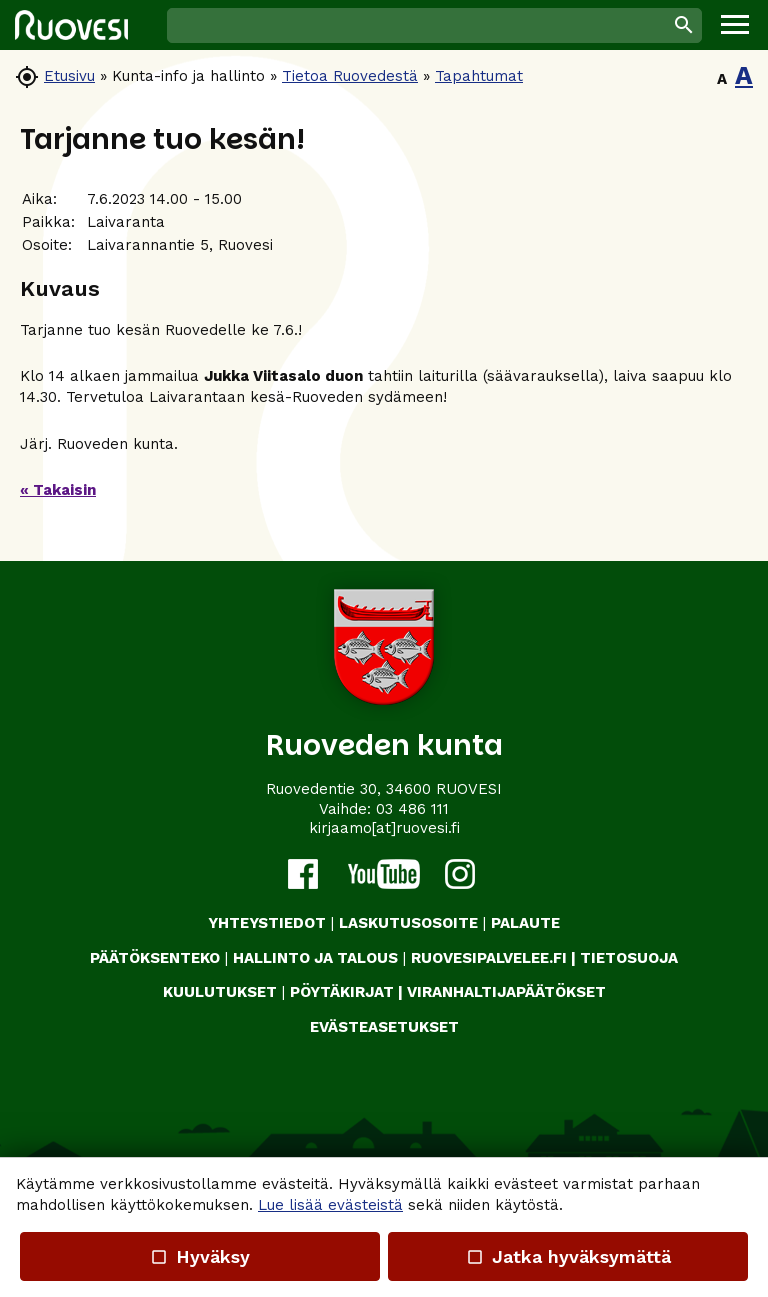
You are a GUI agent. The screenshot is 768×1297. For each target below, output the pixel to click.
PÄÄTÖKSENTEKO (155, 958)
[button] (735, 25)
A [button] (722, 79)
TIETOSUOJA (629, 958)
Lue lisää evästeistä (330, 1205)
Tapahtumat (479, 76)
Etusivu (69, 76)
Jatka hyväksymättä (567, 1256)
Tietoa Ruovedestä (350, 76)
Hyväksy (200, 1256)
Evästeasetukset (384, 1027)
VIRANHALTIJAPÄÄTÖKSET (506, 992)
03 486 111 (412, 809)
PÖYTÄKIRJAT (342, 992)
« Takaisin (58, 490)
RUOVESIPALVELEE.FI (489, 958)
